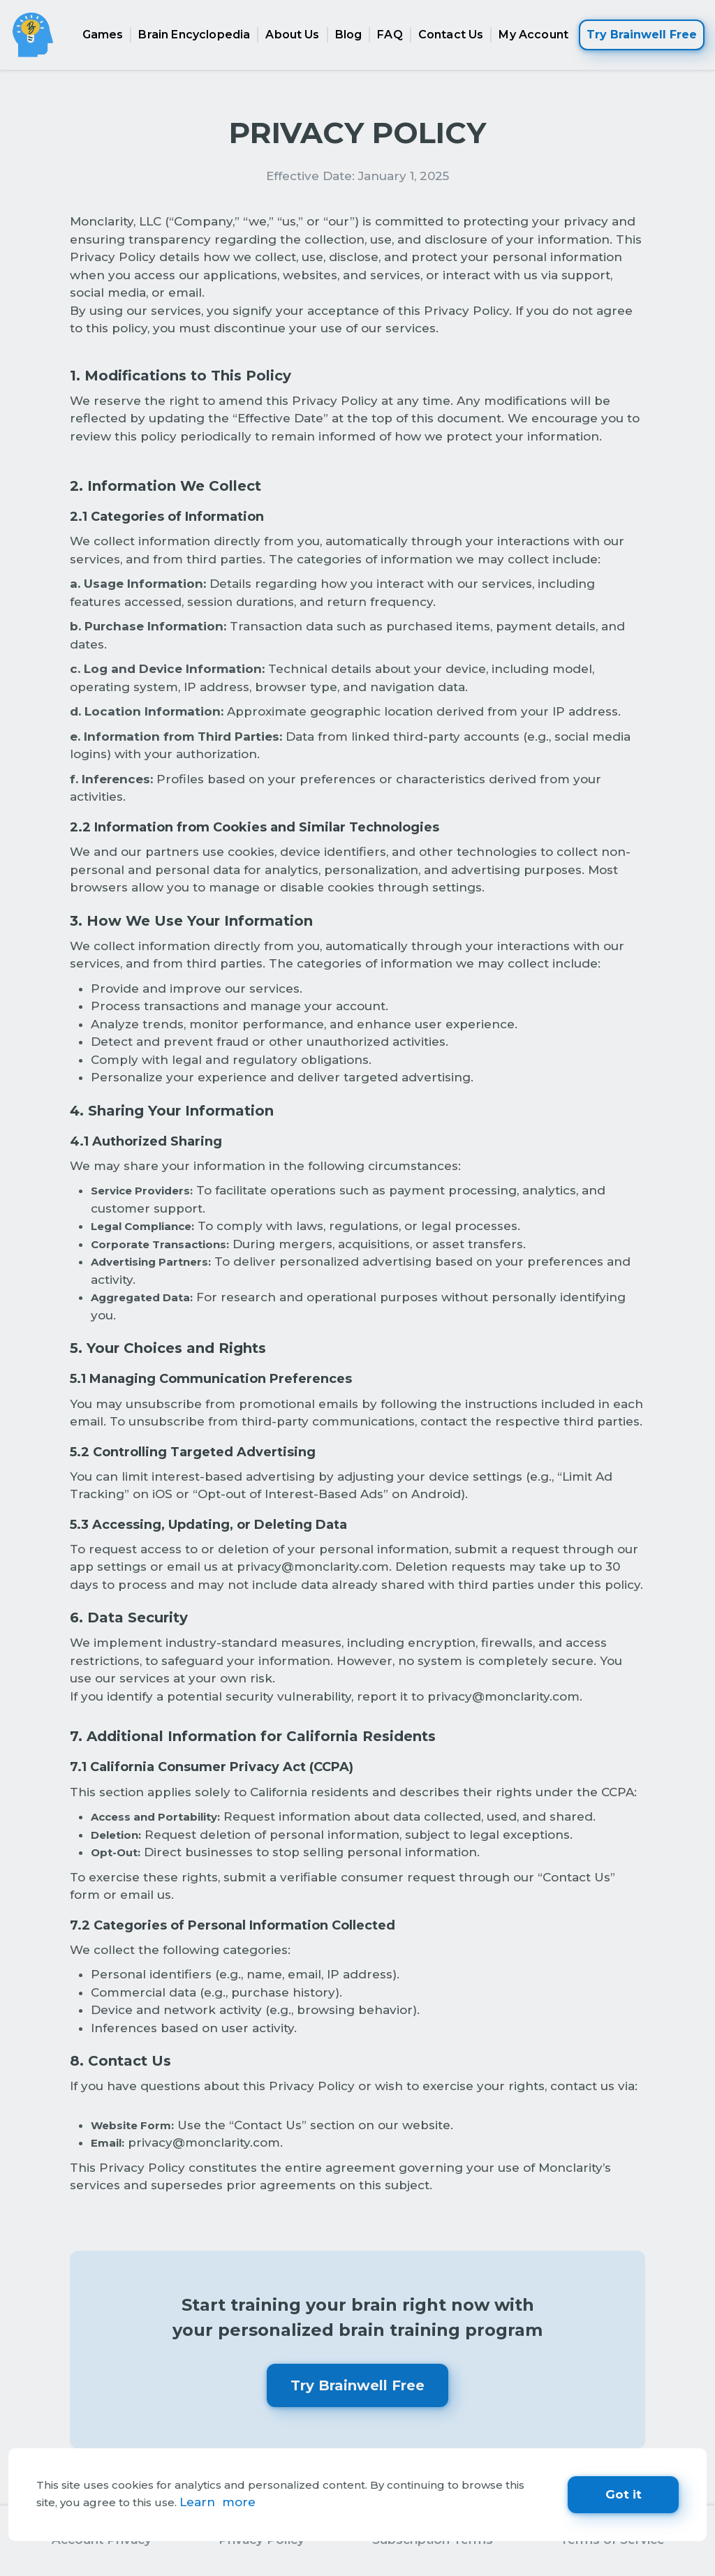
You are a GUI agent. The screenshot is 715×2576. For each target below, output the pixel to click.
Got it (623, 2494)
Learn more (217, 2502)
